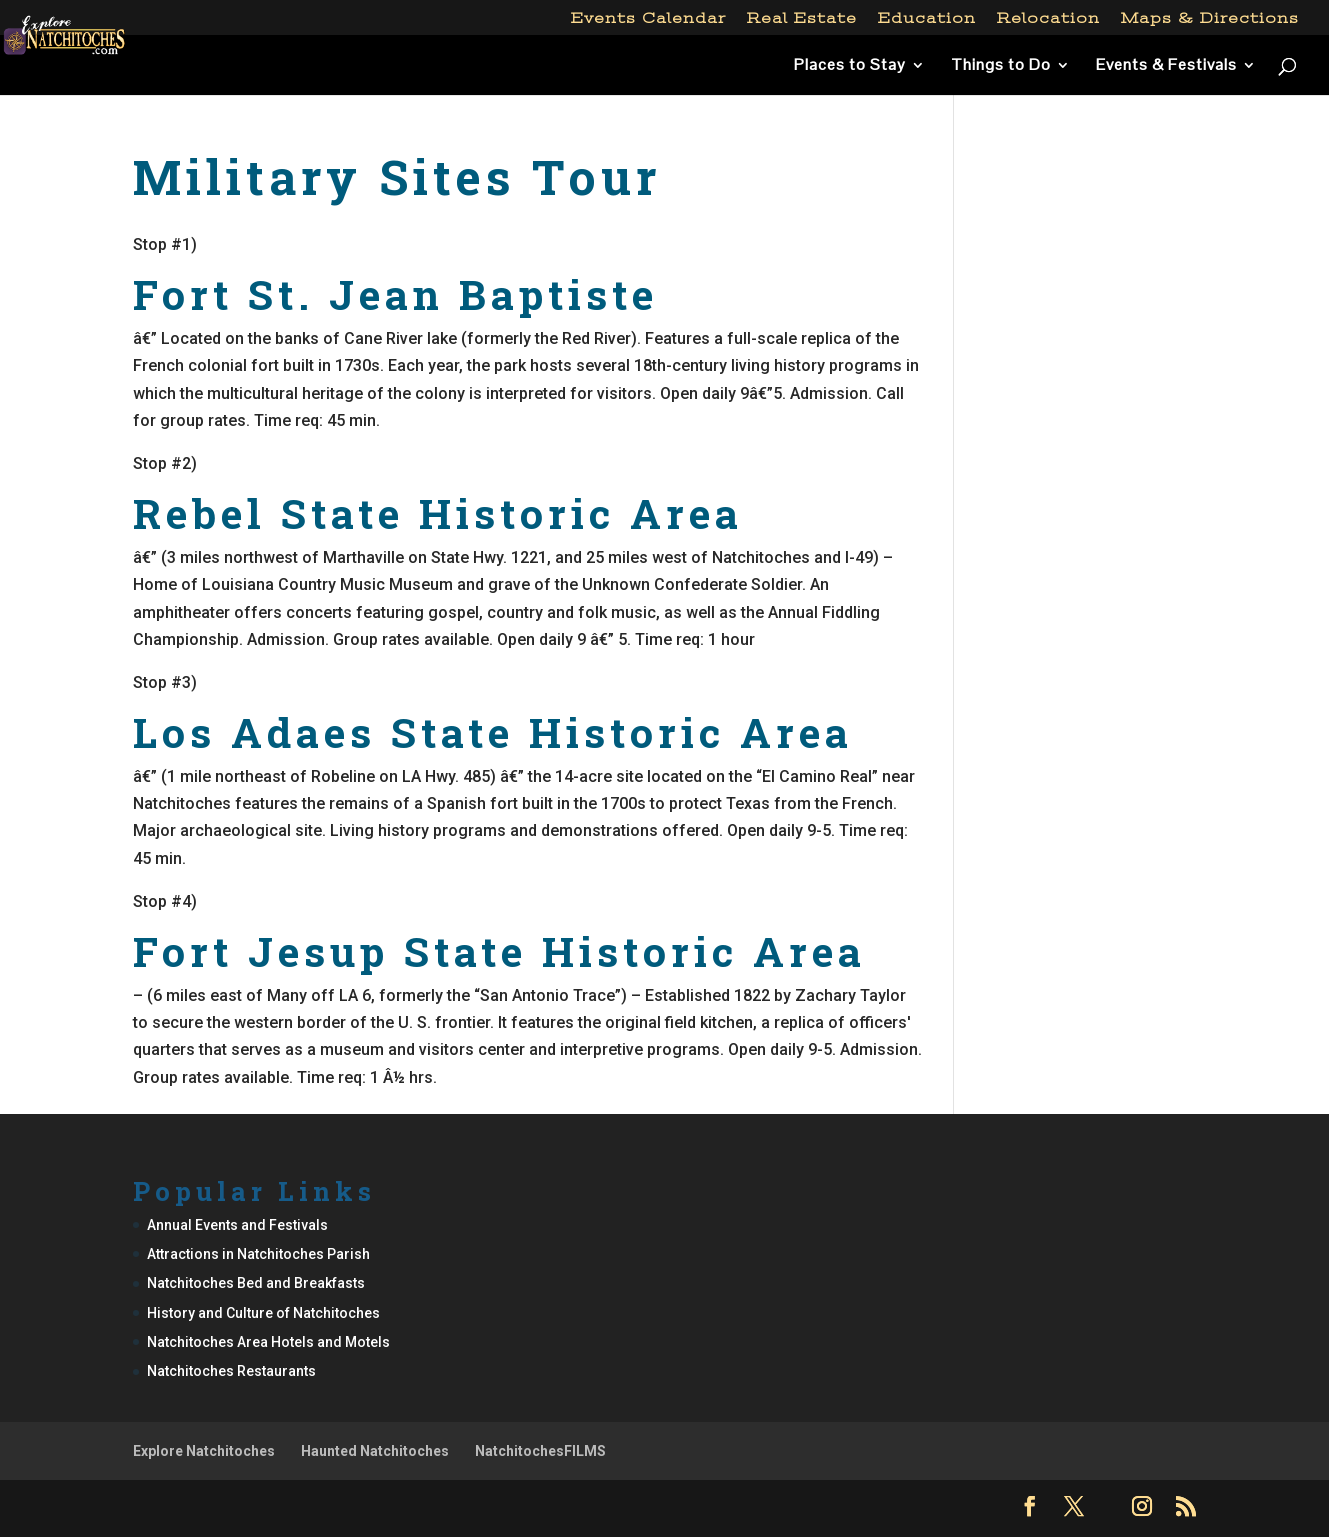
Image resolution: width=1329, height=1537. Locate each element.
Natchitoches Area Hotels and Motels (268, 1342)
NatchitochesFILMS (540, 1451)
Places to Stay (850, 66)
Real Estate (802, 18)
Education (927, 18)
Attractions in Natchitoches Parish (258, 1254)
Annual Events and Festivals (237, 1225)
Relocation (1048, 18)
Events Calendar (648, 18)
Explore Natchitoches (204, 1451)
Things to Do (1001, 66)
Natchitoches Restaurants (231, 1371)
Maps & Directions (1210, 18)
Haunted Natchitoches (375, 1451)
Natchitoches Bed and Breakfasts (256, 1283)
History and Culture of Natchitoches (263, 1313)
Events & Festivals (1166, 66)
